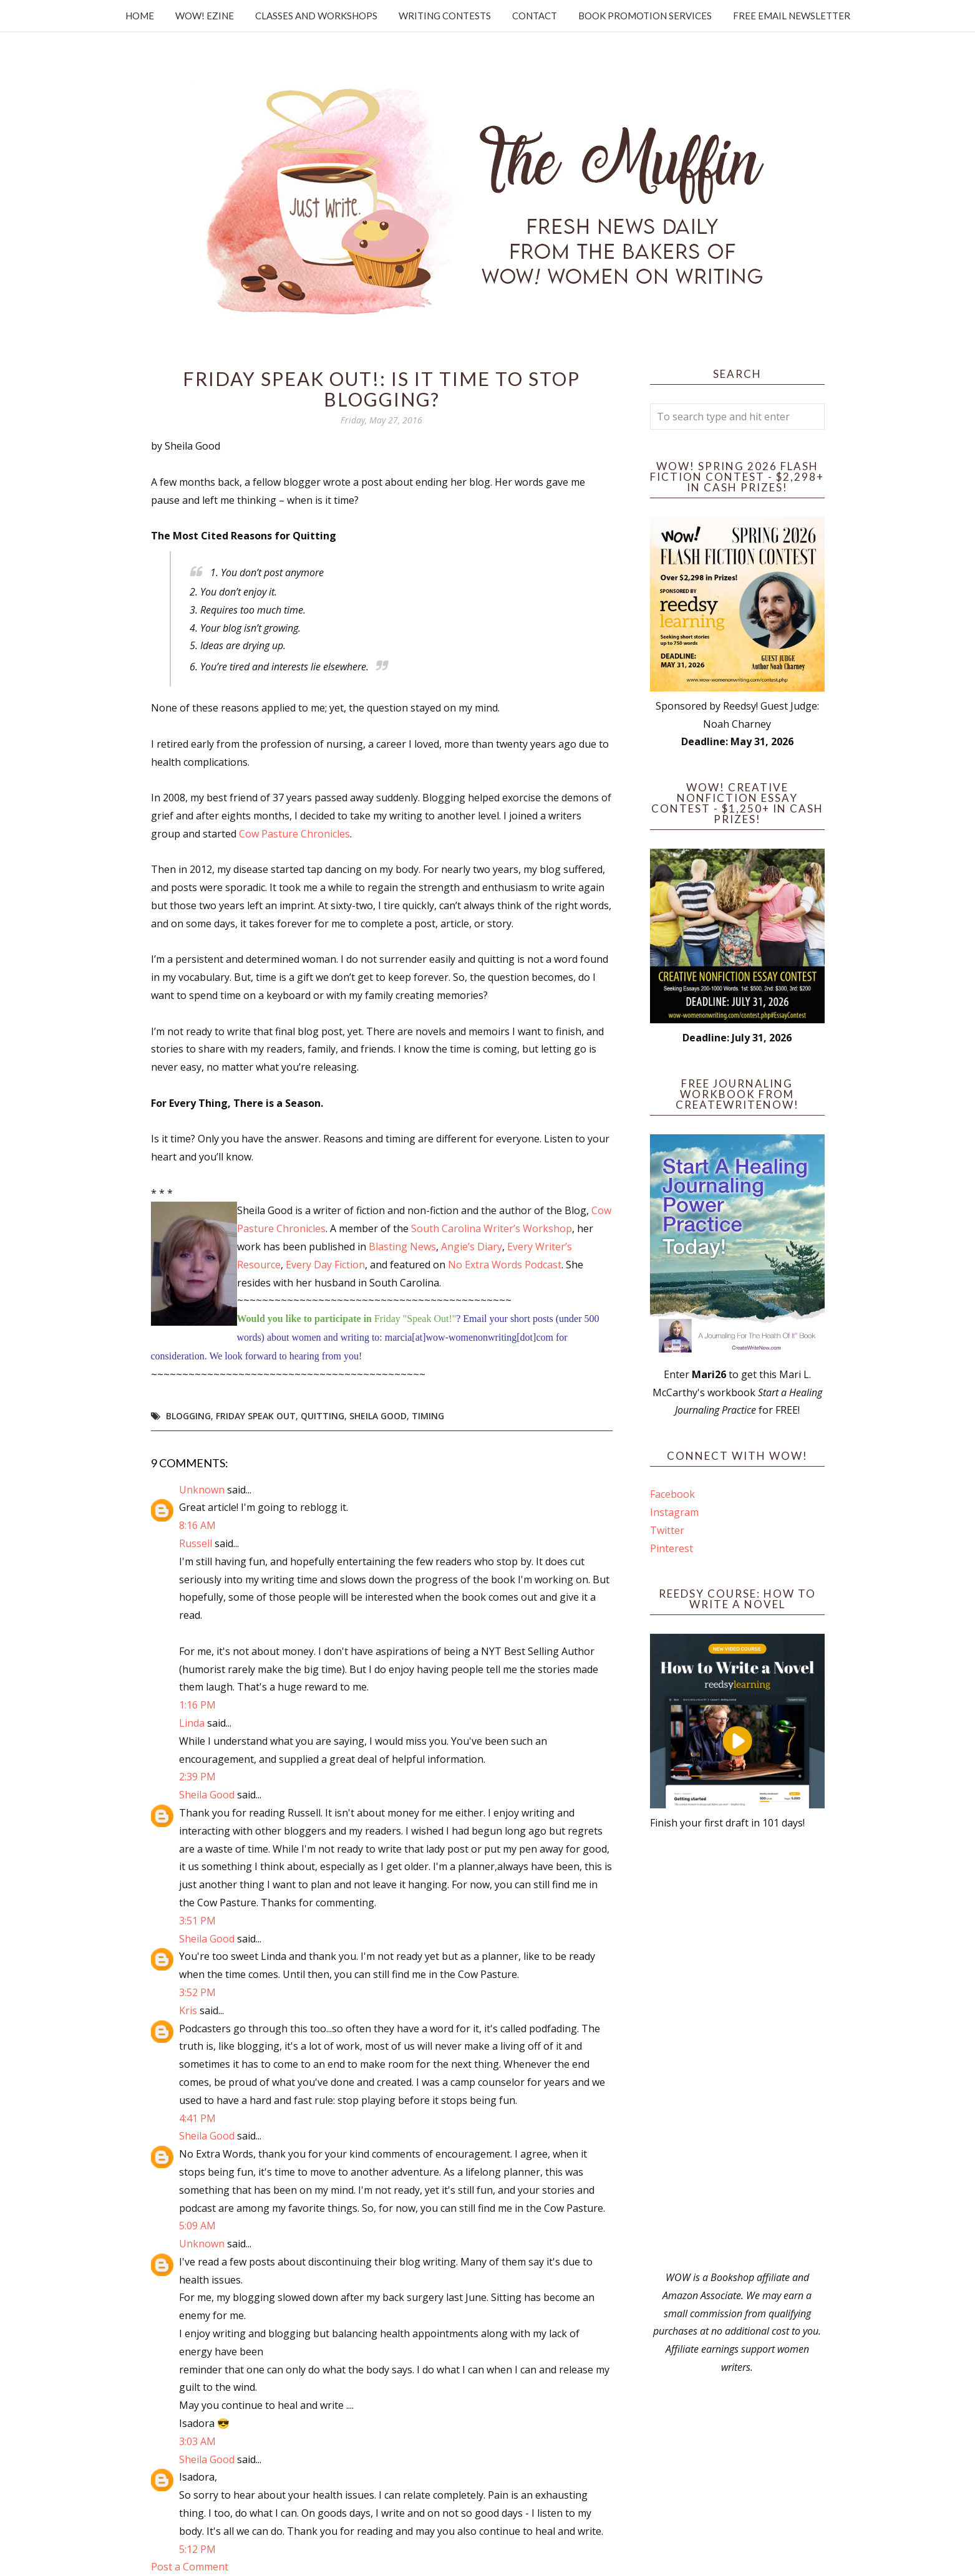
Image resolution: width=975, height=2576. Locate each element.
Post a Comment (189, 2567)
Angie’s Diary (471, 1246)
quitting (322, 1416)
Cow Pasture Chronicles (294, 834)
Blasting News (402, 1246)
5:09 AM (197, 2225)
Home (139, 15)
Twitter (667, 1530)
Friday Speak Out (256, 1416)
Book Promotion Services (645, 15)
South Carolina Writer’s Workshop (491, 1228)
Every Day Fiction (325, 1264)
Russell (195, 1543)
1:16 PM (197, 1705)
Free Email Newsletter (791, 15)
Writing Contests (445, 15)
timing (428, 1416)
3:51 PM (197, 1920)
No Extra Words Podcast (504, 1264)
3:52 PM (197, 1992)
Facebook (672, 1494)
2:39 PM (197, 1776)
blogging (188, 1416)
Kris (188, 2010)
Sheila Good (378, 1416)
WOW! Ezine (204, 15)
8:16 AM (197, 1525)
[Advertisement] (737, 2050)
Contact (534, 15)
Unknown (202, 1490)
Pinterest (671, 1548)
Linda (192, 1723)
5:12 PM (197, 2549)
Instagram (674, 1512)
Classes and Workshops (316, 15)
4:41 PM (197, 2118)
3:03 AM (197, 2441)
